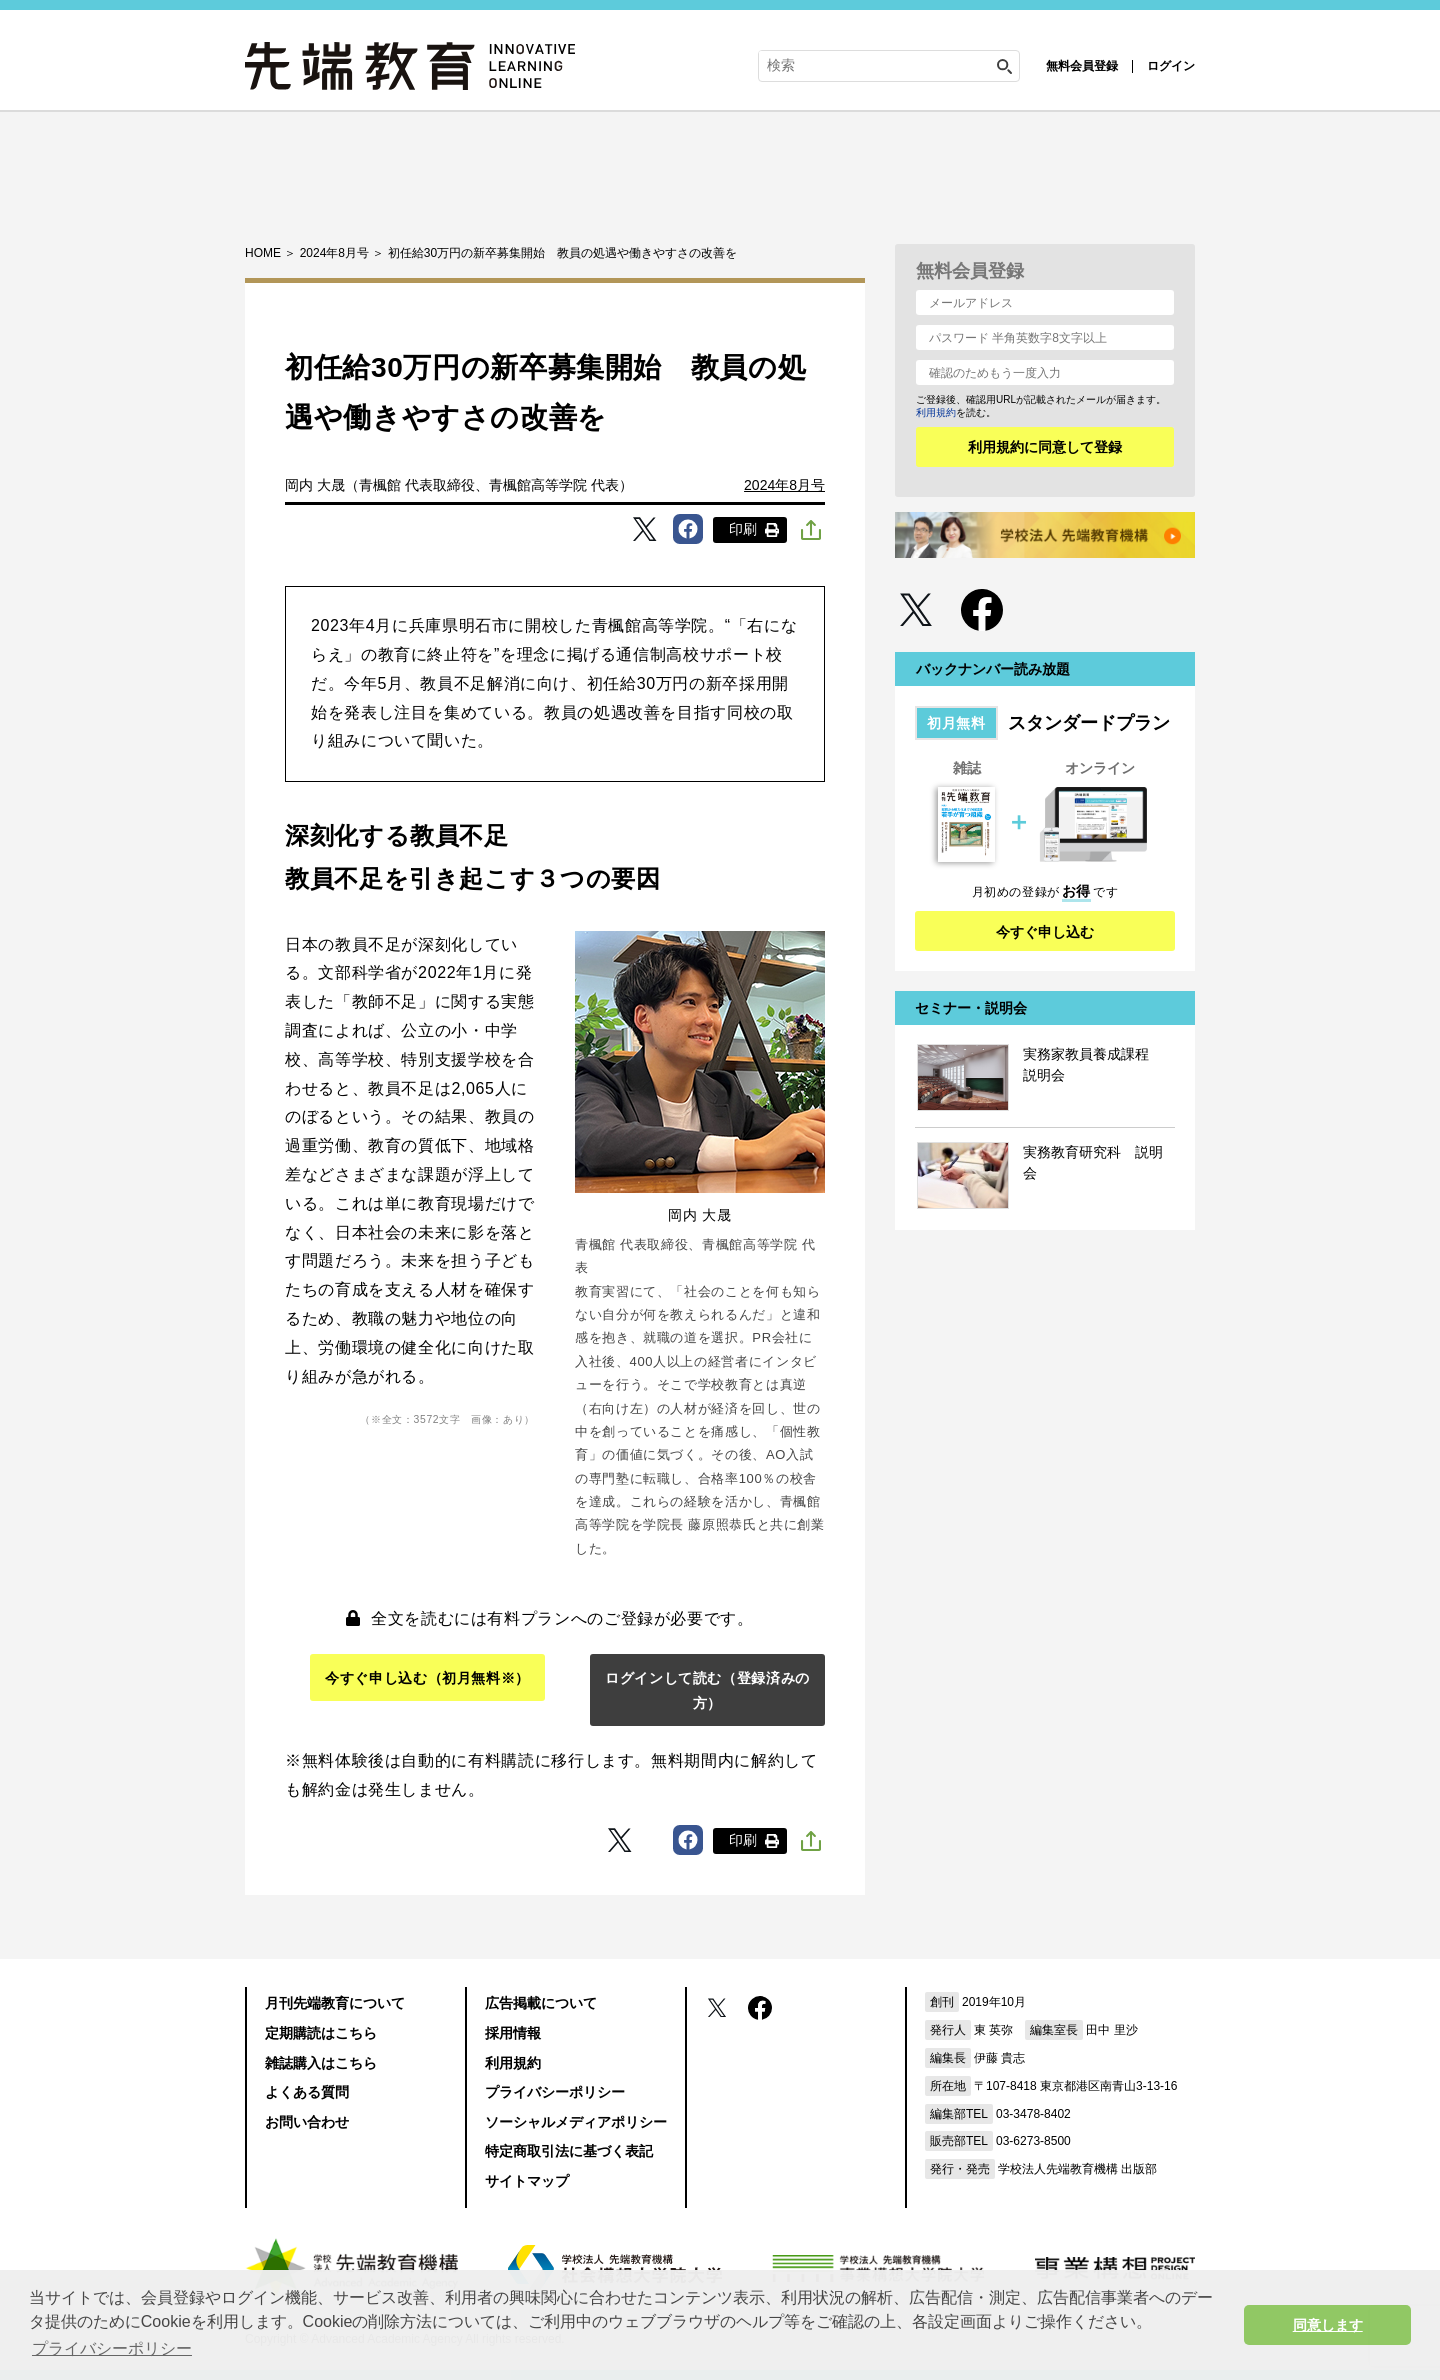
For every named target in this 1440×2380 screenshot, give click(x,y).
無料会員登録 (1082, 66)
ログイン (1171, 66)
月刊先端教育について (335, 2003)
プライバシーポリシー (555, 2092)
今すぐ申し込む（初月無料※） (427, 1678)
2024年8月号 (784, 485)
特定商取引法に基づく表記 (569, 2151)
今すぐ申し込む (1045, 932)
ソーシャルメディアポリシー (576, 2122)
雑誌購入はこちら (321, 2063)
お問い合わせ (307, 2122)
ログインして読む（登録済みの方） (707, 1690)
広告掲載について (541, 2003)
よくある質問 (307, 2092)
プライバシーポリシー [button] (112, 2348)
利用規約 (936, 412)
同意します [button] (1328, 2325)
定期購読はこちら (321, 2033)
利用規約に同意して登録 (1045, 447)
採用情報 (513, 2033)
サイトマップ (527, 2181)
